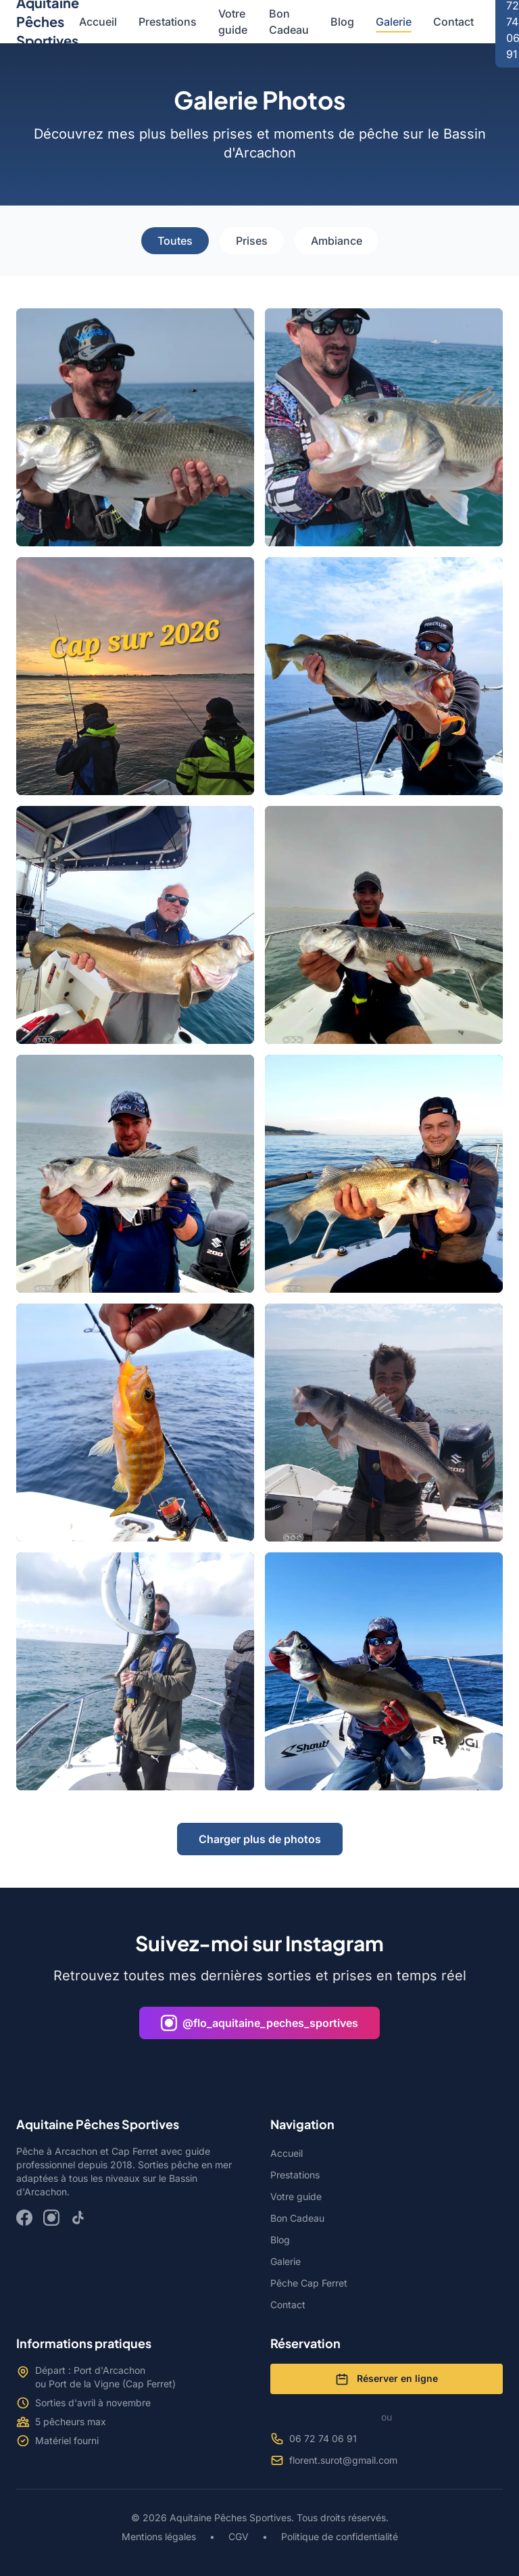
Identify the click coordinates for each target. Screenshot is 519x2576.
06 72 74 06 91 (313, 2439)
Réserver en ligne (386, 2379)
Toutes (175, 240)
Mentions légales (160, 2536)
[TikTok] (78, 2218)
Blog (342, 21)
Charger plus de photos (260, 1839)
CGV (238, 2536)
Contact (453, 21)
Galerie (394, 22)
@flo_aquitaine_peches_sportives (259, 2023)
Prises (252, 240)
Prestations (168, 21)
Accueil (98, 21)
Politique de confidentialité (338, 2536)
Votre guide (232, 22)
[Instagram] (51, 2218)
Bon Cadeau (289, 22)
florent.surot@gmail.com (333, 2460)
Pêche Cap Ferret (308, 2283)
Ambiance (336, 240)
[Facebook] (24, 2218)
